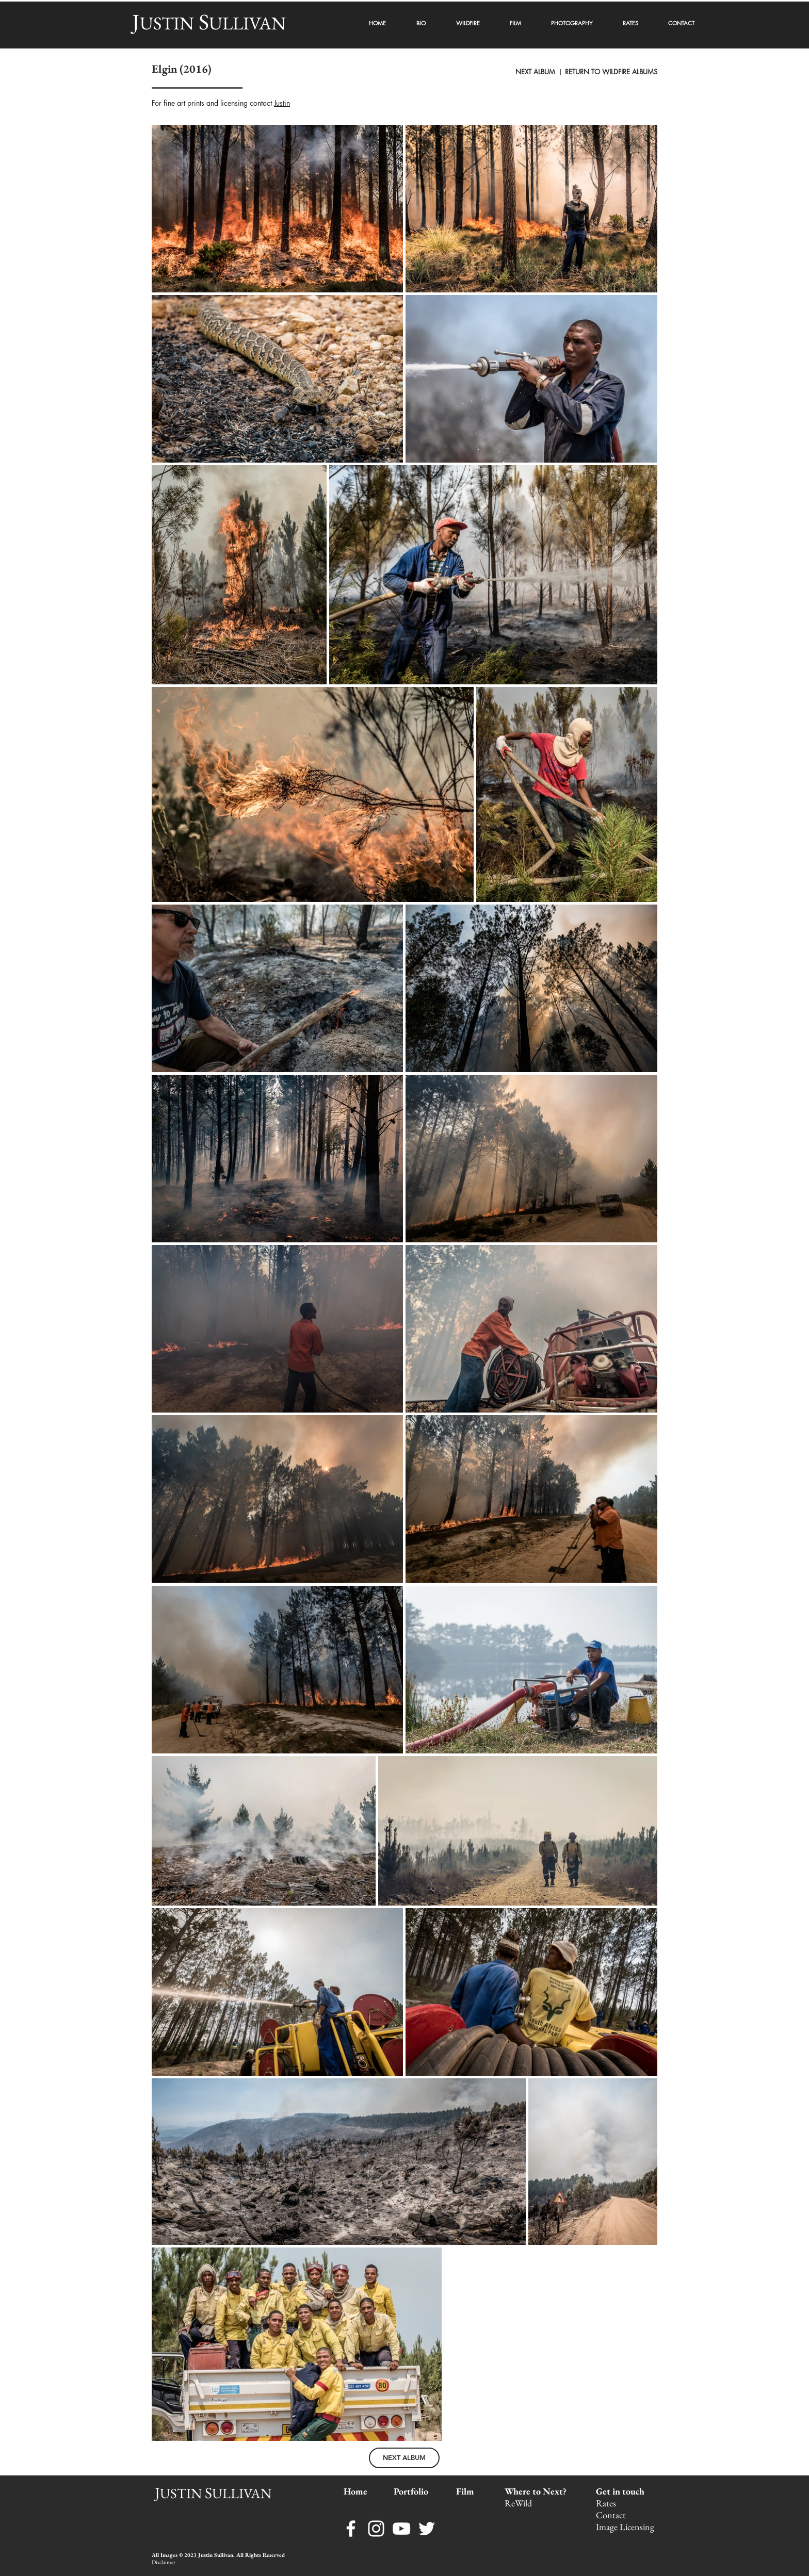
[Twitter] (427, 2528)
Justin (282, 103)
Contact (612, 2515)
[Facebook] (351, 2528)
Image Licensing (625, 2527)
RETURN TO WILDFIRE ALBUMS (611, 71)
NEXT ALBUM (536, 71)
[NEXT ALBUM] (404, 2458)
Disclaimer (163, 2562)
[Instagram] (376, 2528)
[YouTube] (401, 2528)
